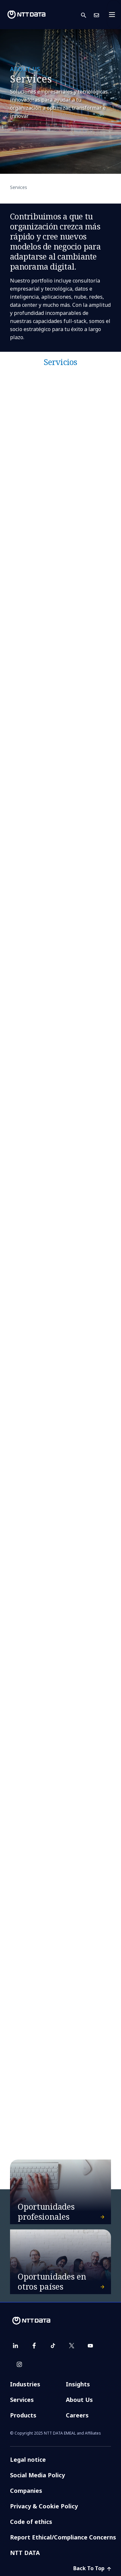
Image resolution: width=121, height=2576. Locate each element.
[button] (87, 14)
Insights (78, 2384)
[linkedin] (15, 2345)
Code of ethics (31, 2522)
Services (22, 2400)
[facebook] (34, 2345)
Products (23, 2415)
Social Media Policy (37, 2475)
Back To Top (92, 2568)
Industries (25, 2384)
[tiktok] (52, 2345)
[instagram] (19, 2364)
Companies (26, 2490)
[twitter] (71, 2345)
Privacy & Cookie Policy (44, 2506)
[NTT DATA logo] (26, 14)
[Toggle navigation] (114, 14)
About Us (79, 2400)
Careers (77, 2415)
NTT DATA (25, 2553)
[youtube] (90, 2345)
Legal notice (28, 2459)
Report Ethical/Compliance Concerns (63, 2537)
